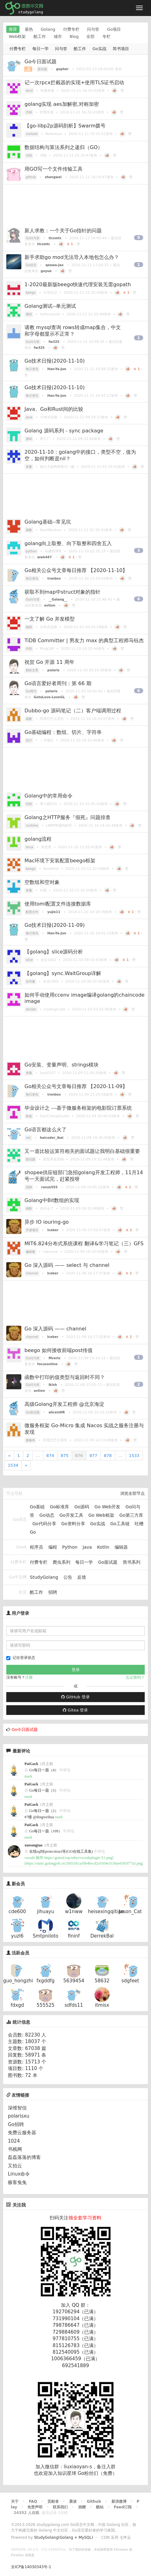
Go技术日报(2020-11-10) (54, 361)
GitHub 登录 (75, 1697)
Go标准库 (59, 1506)
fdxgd (17, 2005)
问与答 (93, 29)
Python (70, 1547)
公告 (67, 1577)
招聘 (29, 1187)
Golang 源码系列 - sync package (63, 431)
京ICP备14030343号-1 (31, 2567)
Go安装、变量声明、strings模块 (61, 1065)
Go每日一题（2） (43, 1811)
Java (87, 1547)
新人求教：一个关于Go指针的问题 (63, 231)
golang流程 (38, 839)
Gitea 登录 (75, 1710)
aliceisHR (57, 1412)
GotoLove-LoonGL (49, 697)
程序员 (36, 1547)
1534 (13, 1465)
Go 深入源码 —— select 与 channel (66, 1265)
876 (79, 1455)
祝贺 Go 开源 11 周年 (49, 662)
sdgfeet (130, 1981)
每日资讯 (32, 369)
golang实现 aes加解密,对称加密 (61, 104)
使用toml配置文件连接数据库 (57, 904)
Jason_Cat (130, 1911)
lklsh (53, 1384)
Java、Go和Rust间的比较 (53, 409)
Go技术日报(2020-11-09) (54, 925)
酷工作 (40, 36)
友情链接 (17, 2095)
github (31, 177)
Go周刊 (31, 691)
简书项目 (121, 48)
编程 (52, 1547)
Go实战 (99, 48)
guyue (46, 271)
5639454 (73, 1981)
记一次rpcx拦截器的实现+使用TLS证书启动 (74, 82)
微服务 (30, 1440)
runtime (32, 825)
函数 (29, 530)
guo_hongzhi (18, 1981)
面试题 (42, 69)
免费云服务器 (22, 2132)
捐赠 (82, 2507)
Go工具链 (119, 1523)
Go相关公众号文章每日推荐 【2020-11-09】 (75, 1086)
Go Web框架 (101, 1515)
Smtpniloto (45, 1936)
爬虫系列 (61, 1562)
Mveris (55, 1358)
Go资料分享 (73, 1523)
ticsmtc (55, 238)
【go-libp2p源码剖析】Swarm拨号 (64, 126)
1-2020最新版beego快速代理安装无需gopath (77, 284)
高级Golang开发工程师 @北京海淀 (64, 1404)
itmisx (102, 2005)
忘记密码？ (135, 1677)
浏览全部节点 (132, 1493)
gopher (62, 69)
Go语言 (31, 265)
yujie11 (53, 912)
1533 (134, 1455)
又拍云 (15, 2166)
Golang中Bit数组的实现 (51, 1200)
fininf (74, 1936)
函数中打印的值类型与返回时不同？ (64, 1377)
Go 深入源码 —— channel (55, 1329)
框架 (29, 1116)
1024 (14, 2141)
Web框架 (17, 36)
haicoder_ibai (51, 1137)
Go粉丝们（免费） (97, 2473)
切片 (29, 740)
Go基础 (37, 1506)
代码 (29, 112)
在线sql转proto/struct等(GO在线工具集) (61, 1851)
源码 (29, 439)
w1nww (74, 1911)
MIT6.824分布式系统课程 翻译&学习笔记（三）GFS (83, 1244)
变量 (29, 466)
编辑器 (121, 1547)
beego (30, 292)
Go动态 (47, 1515)
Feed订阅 (123, 2507)
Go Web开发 (107, 1506)
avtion (49, 605)
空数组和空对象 (42, 882)
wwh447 (44, 557)
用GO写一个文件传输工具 (53, 169)
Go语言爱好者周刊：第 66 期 (57, 683)
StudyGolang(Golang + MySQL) (63, 2537)
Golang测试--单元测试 (50, 306)
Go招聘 (16, 2124)
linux (29, 847)
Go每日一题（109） (45, 1831)
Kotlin (103, 1547)
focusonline (47, 1364)
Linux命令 (19, 2174)
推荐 (13, 29)
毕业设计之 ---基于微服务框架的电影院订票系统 (78, 1108)
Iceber (52, 1230)
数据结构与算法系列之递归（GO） (63, 147)
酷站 (100, 2507)
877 (93, 1455)
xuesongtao (33, 1845)
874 (50, 1455)
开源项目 (32, 1230)
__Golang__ (58, 599)
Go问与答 (33, 238)
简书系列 (131, 1562)
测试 (29, 314)
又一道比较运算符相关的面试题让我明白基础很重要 (82, 1151)
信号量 (30, 981)
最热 (29, 29)
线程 (29, 627)
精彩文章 (32, 670)
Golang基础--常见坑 (47, 522)
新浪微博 (119, 2501)
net (28, 1137)
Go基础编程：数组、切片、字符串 (63, 732)
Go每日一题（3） (43, 1790)
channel (32, 1273)
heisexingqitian (106, 1911)
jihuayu (45, 1911)
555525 (45, 2005)
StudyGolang (44, 1577)
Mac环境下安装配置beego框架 (59, 861)
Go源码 (81, 1506)
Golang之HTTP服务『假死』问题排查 (67, 817)
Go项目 (114, 29)
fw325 (54, 341)
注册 (29, 1677)
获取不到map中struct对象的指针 (62, 592)
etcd (29, 90)
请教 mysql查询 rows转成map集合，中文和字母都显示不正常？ (72, 330)
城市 (58, 36)
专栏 (106, 36)
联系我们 (60, 2507)
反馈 (81, 1577)
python (31, 551)
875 (64, 1455)
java (29, 417)
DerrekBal (102, 1936)
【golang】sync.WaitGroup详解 (62, 973)
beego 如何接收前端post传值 (58, 1350)
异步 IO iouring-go (46, 1222)
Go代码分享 (44, 1523)
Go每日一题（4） (43, 1770)
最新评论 (21, 1751)
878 (108, 1455)
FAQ (33, 2501)
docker (31, 1009)
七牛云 (125, 2537)
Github (94, 2501)
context (32, 134)
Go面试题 (33, 1412)
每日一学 (40, 48)
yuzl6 (17, 1936)
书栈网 (15, 2149)
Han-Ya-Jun (56, 369)
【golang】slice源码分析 (53, 952)
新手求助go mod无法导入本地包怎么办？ (71, 257)
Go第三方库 (131, 1515)
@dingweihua (43, 1817)
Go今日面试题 (40, 62)
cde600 (17, 1911)
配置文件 (32, 912)
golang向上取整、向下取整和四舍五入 (68, 543)
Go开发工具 (71, 1515)
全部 (90, 36)
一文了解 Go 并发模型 (49, 619)
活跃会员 (20, 1953)
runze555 (49, 1187)
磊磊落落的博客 (24, 2157)
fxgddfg (45, 1981)
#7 (28, 1817)
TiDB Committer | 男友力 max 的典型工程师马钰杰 (84, 640)
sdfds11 (73, 2005)
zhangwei (53, 177)
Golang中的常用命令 (48, 796)
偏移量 (30, 1251)
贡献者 (53, 2501)
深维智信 (17, 2108)
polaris (53, 670)
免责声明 (34, 2507)
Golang (48, 29)
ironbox (54, 578)
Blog (74, 36)
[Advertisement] (75, 204)
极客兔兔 (17, 2182)
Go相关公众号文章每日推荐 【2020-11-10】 (75, 570)
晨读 (73, 2501)
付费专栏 (71, 29)
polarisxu (19, 2116)
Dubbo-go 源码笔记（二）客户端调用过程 (72, 711)
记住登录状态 (20, 1657)
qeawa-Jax (55, 265)
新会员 (18, 1884)
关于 (15, 2501)
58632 (102, 1981)
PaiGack (31, 1764)
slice (29, 960)
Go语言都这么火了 (45, 1130)
